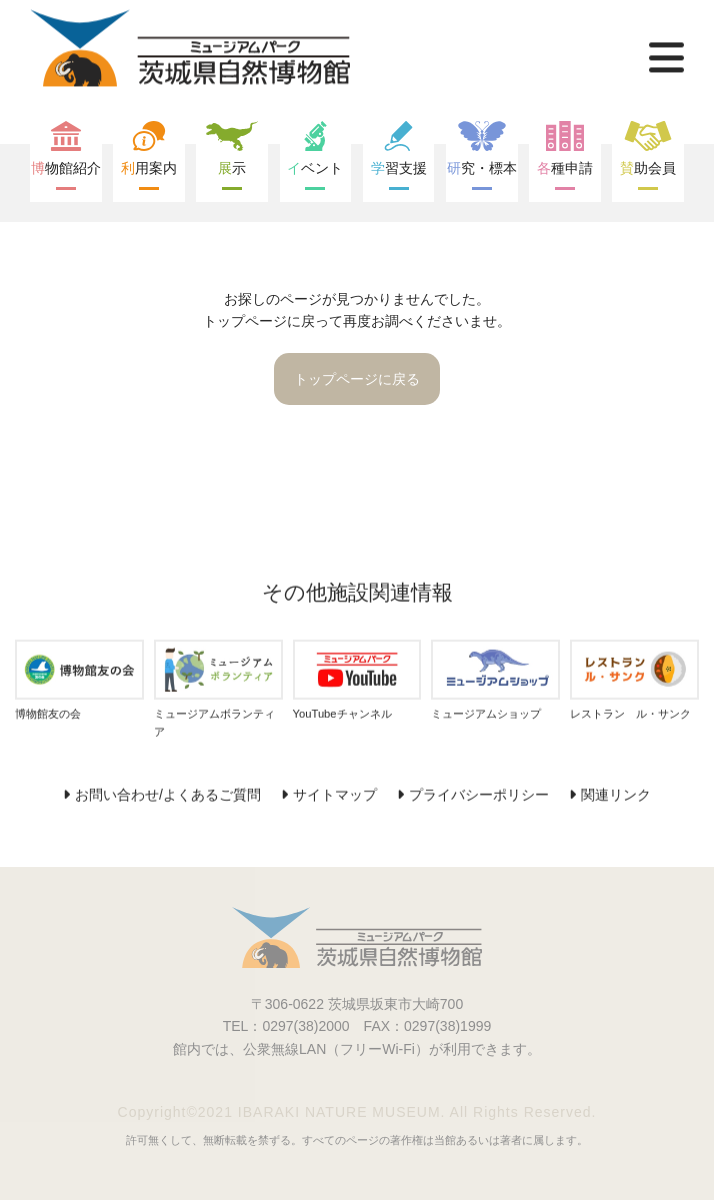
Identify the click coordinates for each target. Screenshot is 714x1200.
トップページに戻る (357, 379)
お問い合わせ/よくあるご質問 (168, 795)
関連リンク (616, 795)
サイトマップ (335, 795)
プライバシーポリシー (479, 795)
